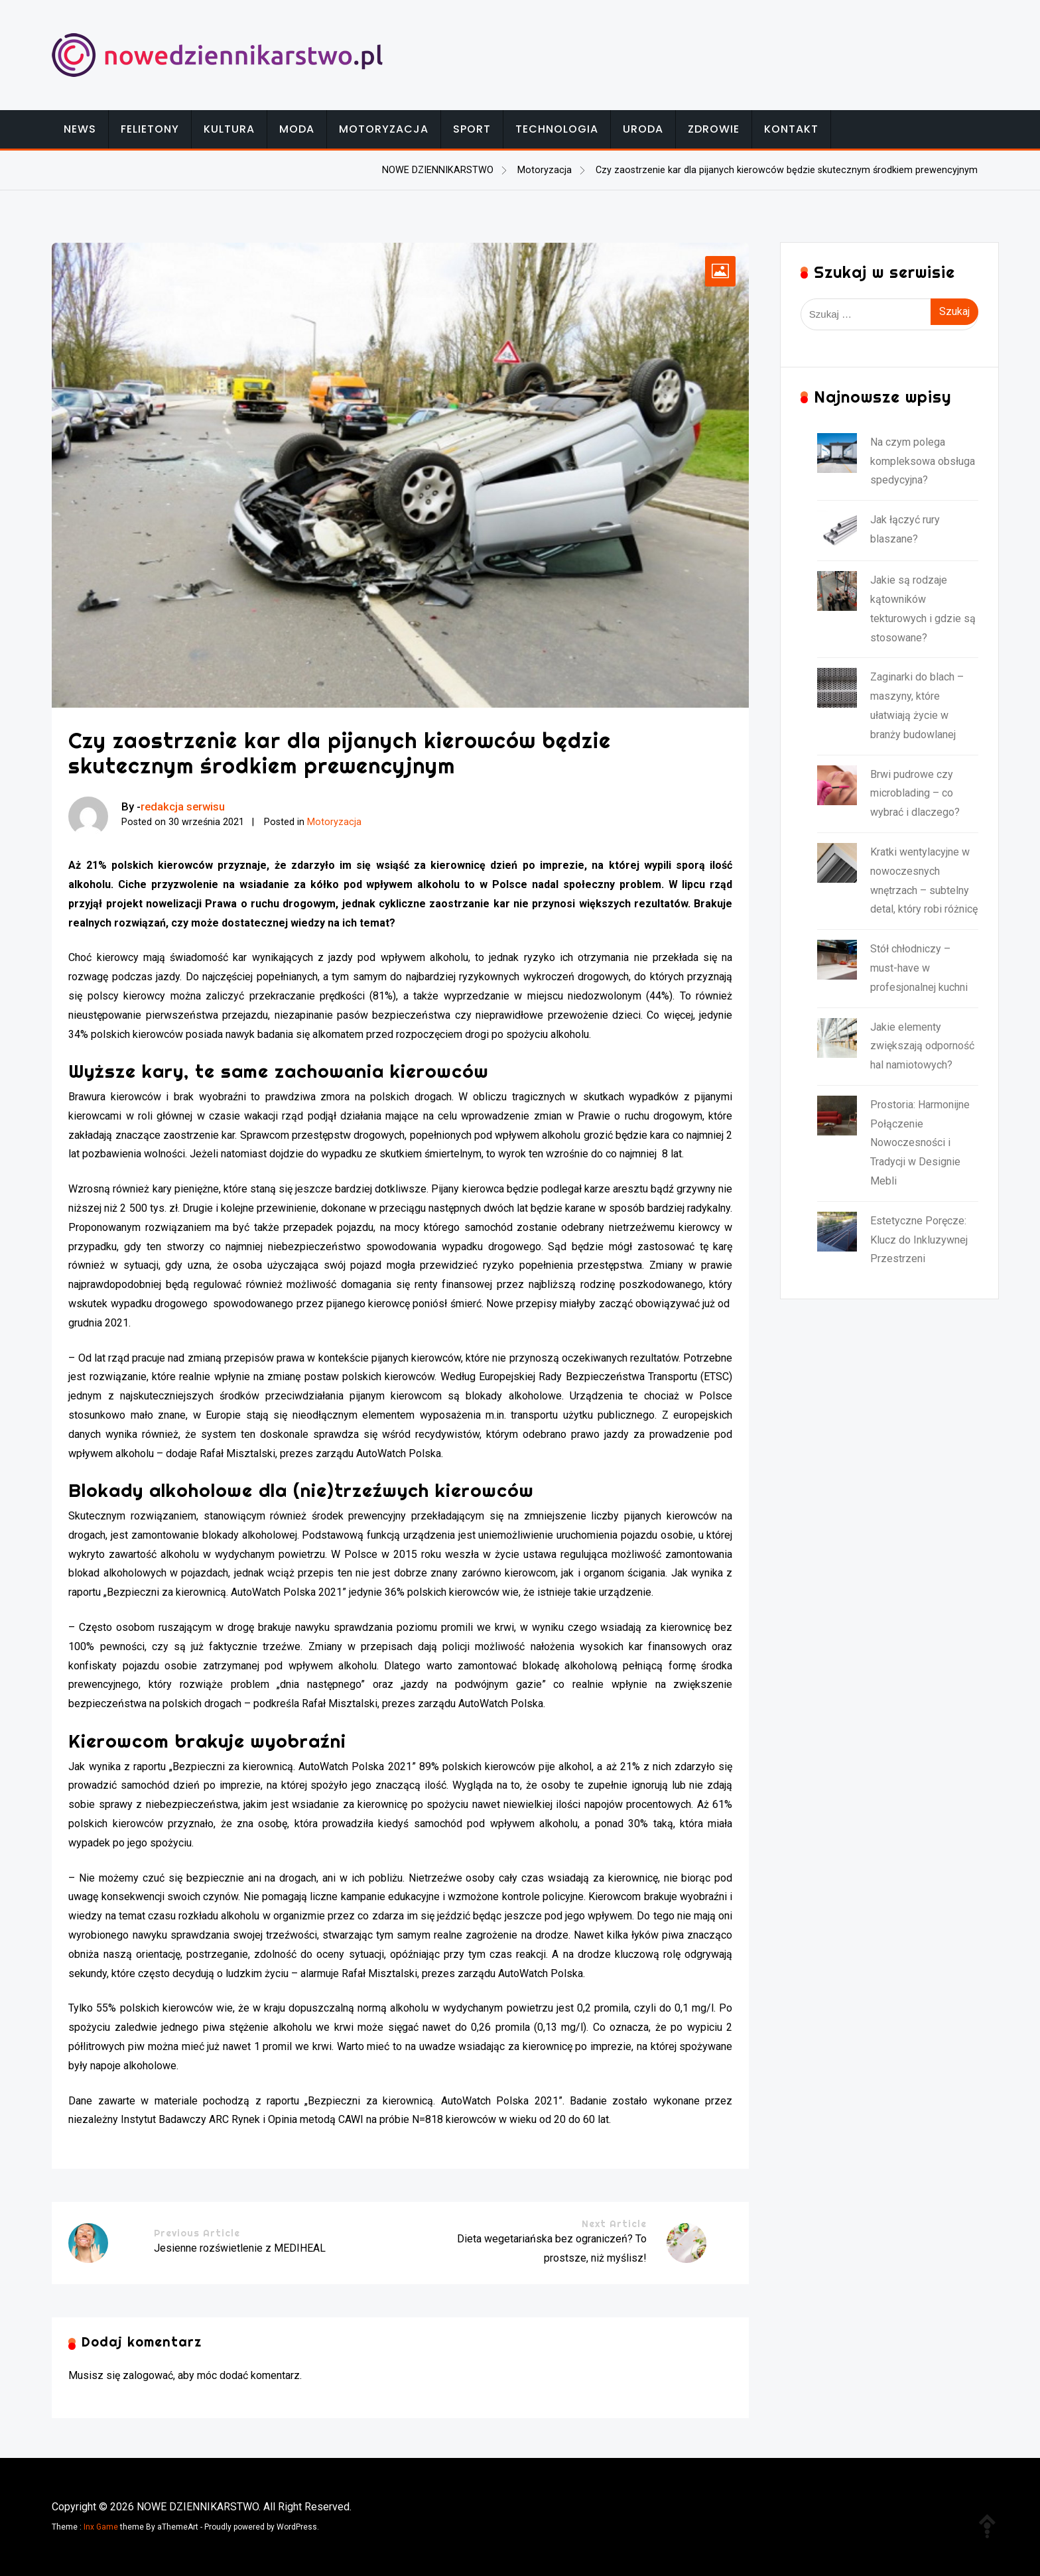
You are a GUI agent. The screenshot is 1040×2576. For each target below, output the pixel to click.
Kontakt (791, 129)
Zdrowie (714, 129)
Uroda (643, 129)
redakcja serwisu (183, 806)
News (80, 129)
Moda (296, 129)
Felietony (150, 129)
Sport (472, 129)
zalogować (148, 2375)
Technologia (556, 129)
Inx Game (101, 2527)
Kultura (229, 129)
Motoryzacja (383, 129)
